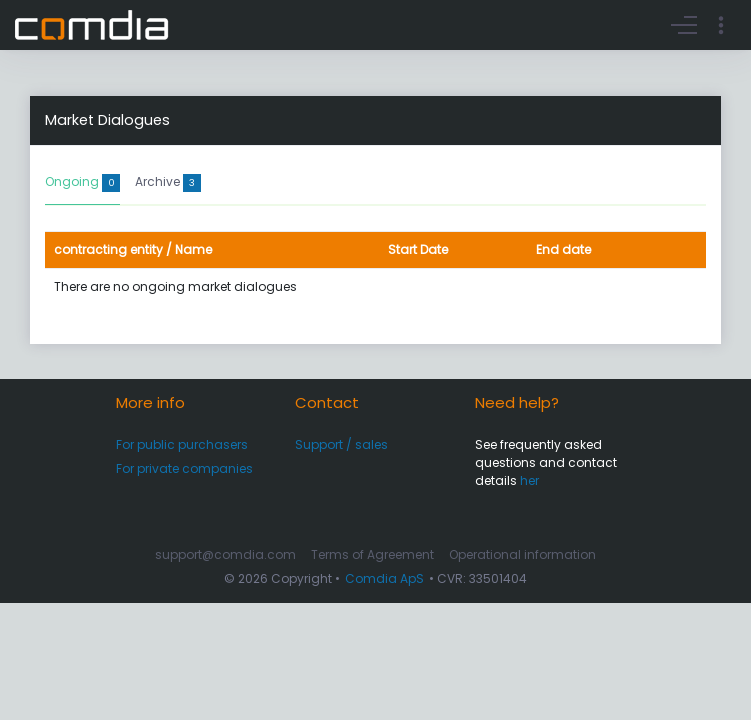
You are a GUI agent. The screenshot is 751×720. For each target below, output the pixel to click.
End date (563, 249)
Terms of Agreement (372, 554)
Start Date (418, 249)
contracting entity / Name (133, 249)
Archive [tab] (168, 182)
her (529, 480)
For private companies (184, 468)
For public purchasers (182, 444)
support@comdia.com (225, 554)
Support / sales (341, 444)
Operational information (522, 554)
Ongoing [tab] (82, 182)
